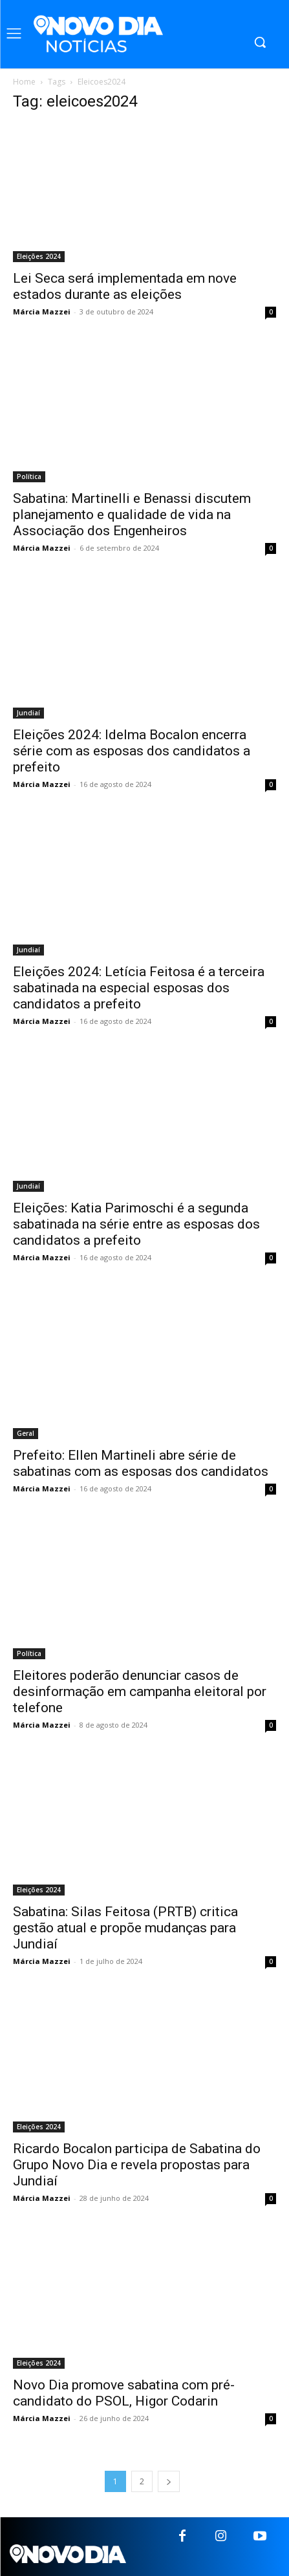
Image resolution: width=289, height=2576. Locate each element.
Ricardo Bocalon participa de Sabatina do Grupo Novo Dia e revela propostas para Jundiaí (137, 2165)
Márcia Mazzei (41, 311)
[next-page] (169, 2481)
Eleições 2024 (39, 256)
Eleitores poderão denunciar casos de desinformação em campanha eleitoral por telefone (139, 1691)
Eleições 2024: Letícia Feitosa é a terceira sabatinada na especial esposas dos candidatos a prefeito (138, 988)
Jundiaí (28, 712)
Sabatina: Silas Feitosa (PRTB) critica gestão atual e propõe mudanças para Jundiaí (125, 1928)
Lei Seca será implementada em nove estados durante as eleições (125, 286)
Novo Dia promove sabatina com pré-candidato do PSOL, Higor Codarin (124, 2393)
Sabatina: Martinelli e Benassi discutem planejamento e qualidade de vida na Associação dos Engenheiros (132, 514)
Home (24, 81)
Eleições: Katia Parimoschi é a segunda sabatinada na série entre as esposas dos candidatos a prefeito (136, 1224)
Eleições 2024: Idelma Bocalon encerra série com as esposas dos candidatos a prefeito (131, 751)
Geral (25, 1433)
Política (29, 476)
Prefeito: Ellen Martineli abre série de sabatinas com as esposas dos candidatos (140, 1463)
